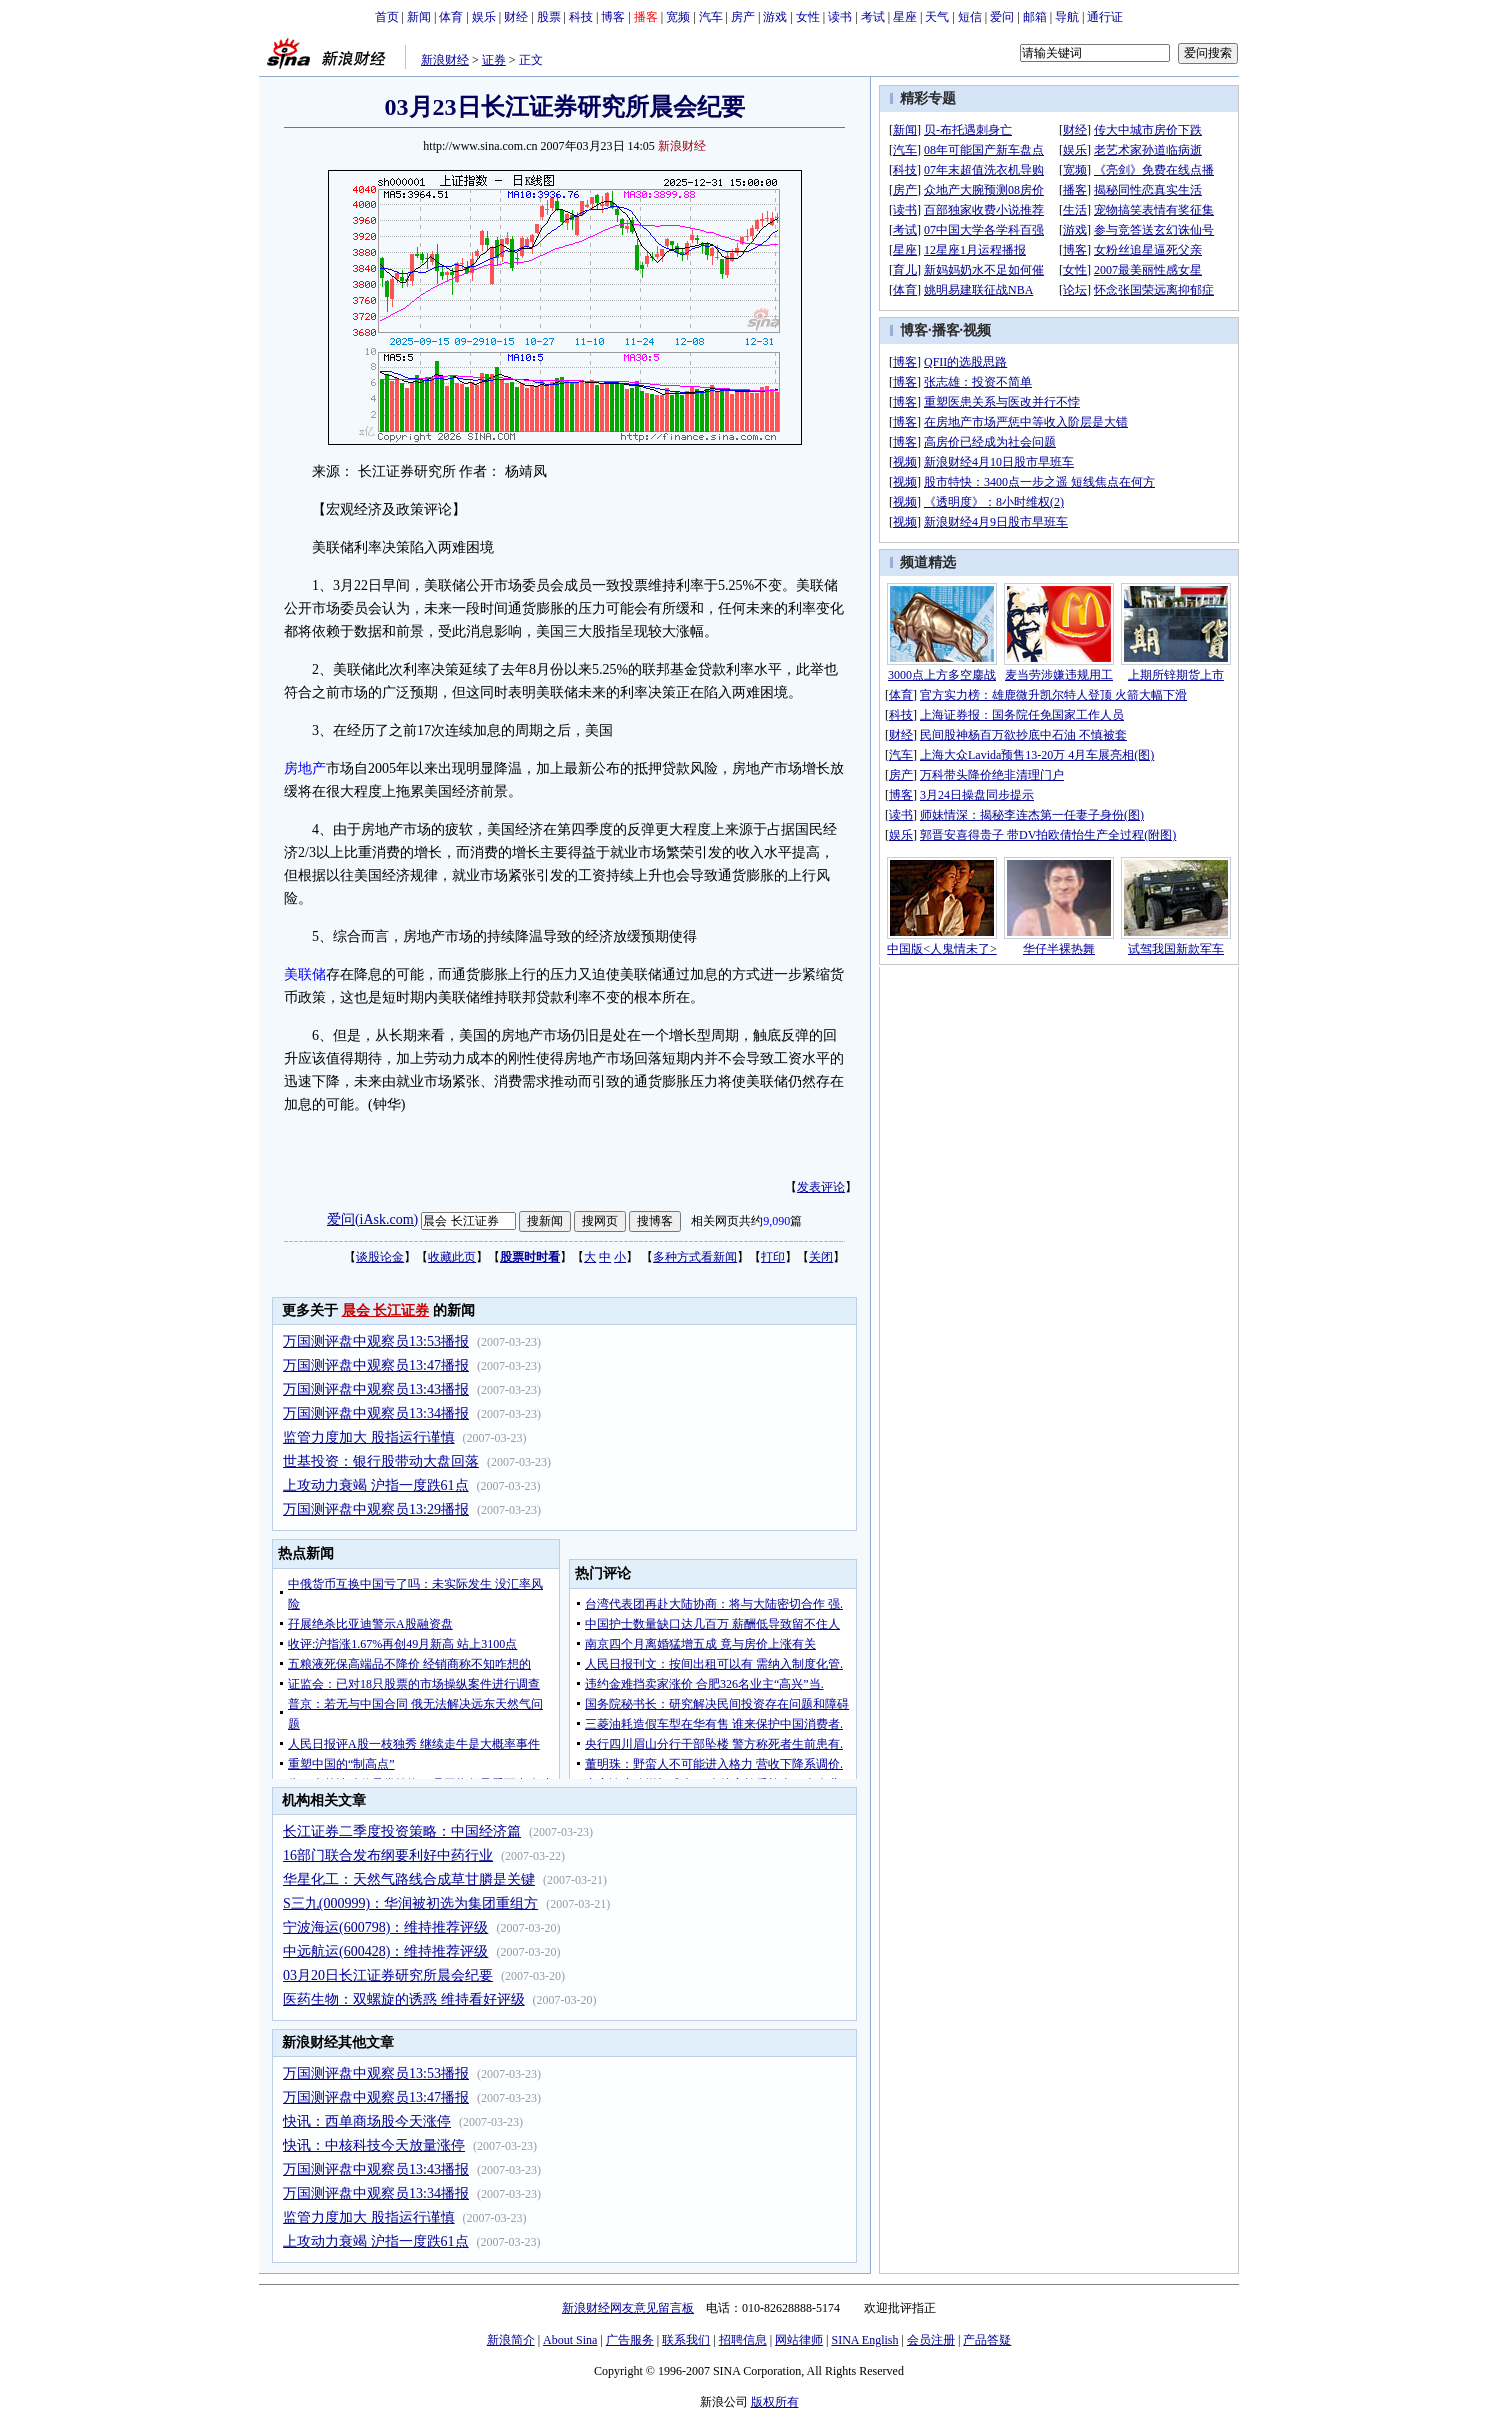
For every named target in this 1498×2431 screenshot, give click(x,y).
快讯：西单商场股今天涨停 (367, 2121)
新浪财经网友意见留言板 (628, 2308)
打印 (773, 1257)
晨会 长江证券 (386, 1310)
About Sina (570, 2340)
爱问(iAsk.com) (372, 1219)
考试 (873, 17)
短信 (970, 17)
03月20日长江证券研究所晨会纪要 (388, 1975)
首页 (387, 17)
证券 (494, 60)
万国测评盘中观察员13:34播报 (376, 1413)
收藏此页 (452, 1257)
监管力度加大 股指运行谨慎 (369, 1437)
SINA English (864, 2340)
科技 (581, 17)
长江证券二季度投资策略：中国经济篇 (402, 1831)
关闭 (821, 1257)
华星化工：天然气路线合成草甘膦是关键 (409, 1879)
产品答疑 (987, 2340)
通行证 (1105, 17)
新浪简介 (511, 2340)
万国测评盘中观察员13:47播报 (376, 1365)
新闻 (419, 17)
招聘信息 (743, 2340)
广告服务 (630, 2340)
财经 (516, 17)
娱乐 (484, 17)
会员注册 (931, 2340)
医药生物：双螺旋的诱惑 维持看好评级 (404, 1999)
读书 (840, 17)
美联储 (305, 974)
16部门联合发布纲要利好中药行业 (388, 1855)
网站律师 (799, 2340)
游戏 (775, 17)
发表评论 (821, 1187)
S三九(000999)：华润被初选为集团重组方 (410, 1903)
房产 (743, 17)
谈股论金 (380, 1257)
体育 (451, 17)
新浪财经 (445, 60)
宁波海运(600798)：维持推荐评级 (385, 1927)
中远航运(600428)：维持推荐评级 (385, 1951)
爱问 (1002, 17)
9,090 (776, 1221)
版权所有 (775, 2402)
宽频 (678, 17)
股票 (549, 17)
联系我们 (686, 2340)
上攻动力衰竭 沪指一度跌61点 (376, 1485)
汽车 (711, 17)
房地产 (305, 768)
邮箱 (1035, 17)
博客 (613, 17)
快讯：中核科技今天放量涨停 (374, 2145)
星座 (905, 17)
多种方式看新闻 (695, 1257)
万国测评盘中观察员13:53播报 (376, 1341)
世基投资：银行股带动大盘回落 (381, 1461)
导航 (1067, 17)
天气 (937, 17)
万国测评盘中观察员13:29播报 (376, 1509)
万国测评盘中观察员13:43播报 (376, 1389)
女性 (808, 17)
